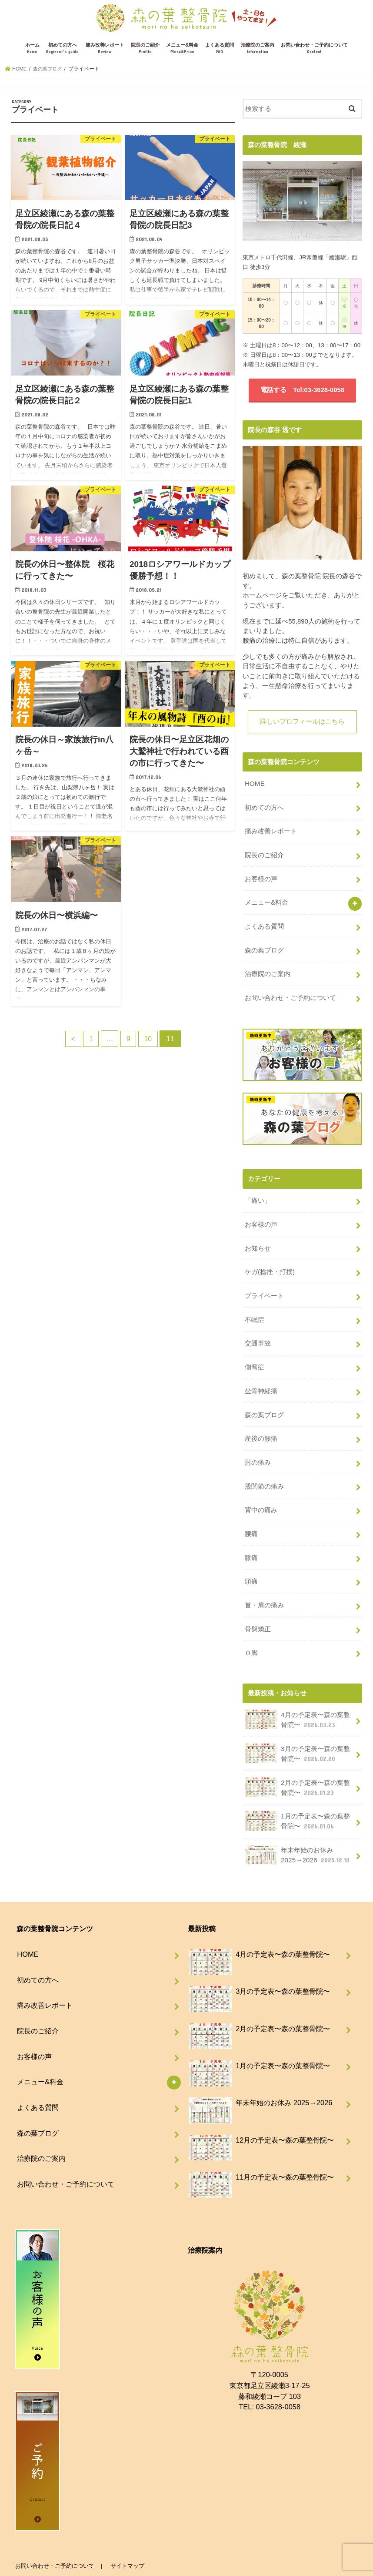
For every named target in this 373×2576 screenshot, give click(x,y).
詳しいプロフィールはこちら (302, 721)
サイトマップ (126, 2537)
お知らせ (258, 1238)
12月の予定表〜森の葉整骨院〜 (261, 2115)
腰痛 (251, 1514)
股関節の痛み (264, 1469)
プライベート (264, 1284)
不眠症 (254, 1307)
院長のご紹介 (145, 48)
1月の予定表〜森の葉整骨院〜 (297, 1794)
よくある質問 (219, 48)
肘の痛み (258, 1445)
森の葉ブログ (264, 944)
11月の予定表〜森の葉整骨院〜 (261, 2152)
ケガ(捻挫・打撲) (270, 1261)
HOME (254, 783)
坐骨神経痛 (261, 1376)
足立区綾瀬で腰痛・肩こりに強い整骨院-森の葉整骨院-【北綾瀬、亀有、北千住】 (161, 2562)
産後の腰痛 (261, 1422)
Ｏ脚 (251, 1630)
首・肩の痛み (264, 1583)
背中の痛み (261, 1491)
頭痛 (251, 1560)
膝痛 (251, 1537)
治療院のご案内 (257, 48)
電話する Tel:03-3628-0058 (302, 389)
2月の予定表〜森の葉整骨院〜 (297, 1761)
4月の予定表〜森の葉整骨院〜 (297, 1696)
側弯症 (254, 1353)
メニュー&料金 (182, 48)
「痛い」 (258, 1192)
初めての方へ (62, 48)
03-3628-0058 (278, 2378)
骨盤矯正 (258, 1606)
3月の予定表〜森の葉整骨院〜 (297, 1729)
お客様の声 (261, 875)
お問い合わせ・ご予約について (314, 48)
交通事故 (258, 1330)
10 (150, 1038)
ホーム (32, 48)
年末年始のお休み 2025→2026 (297, 1827)
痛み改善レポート (105, 48)
